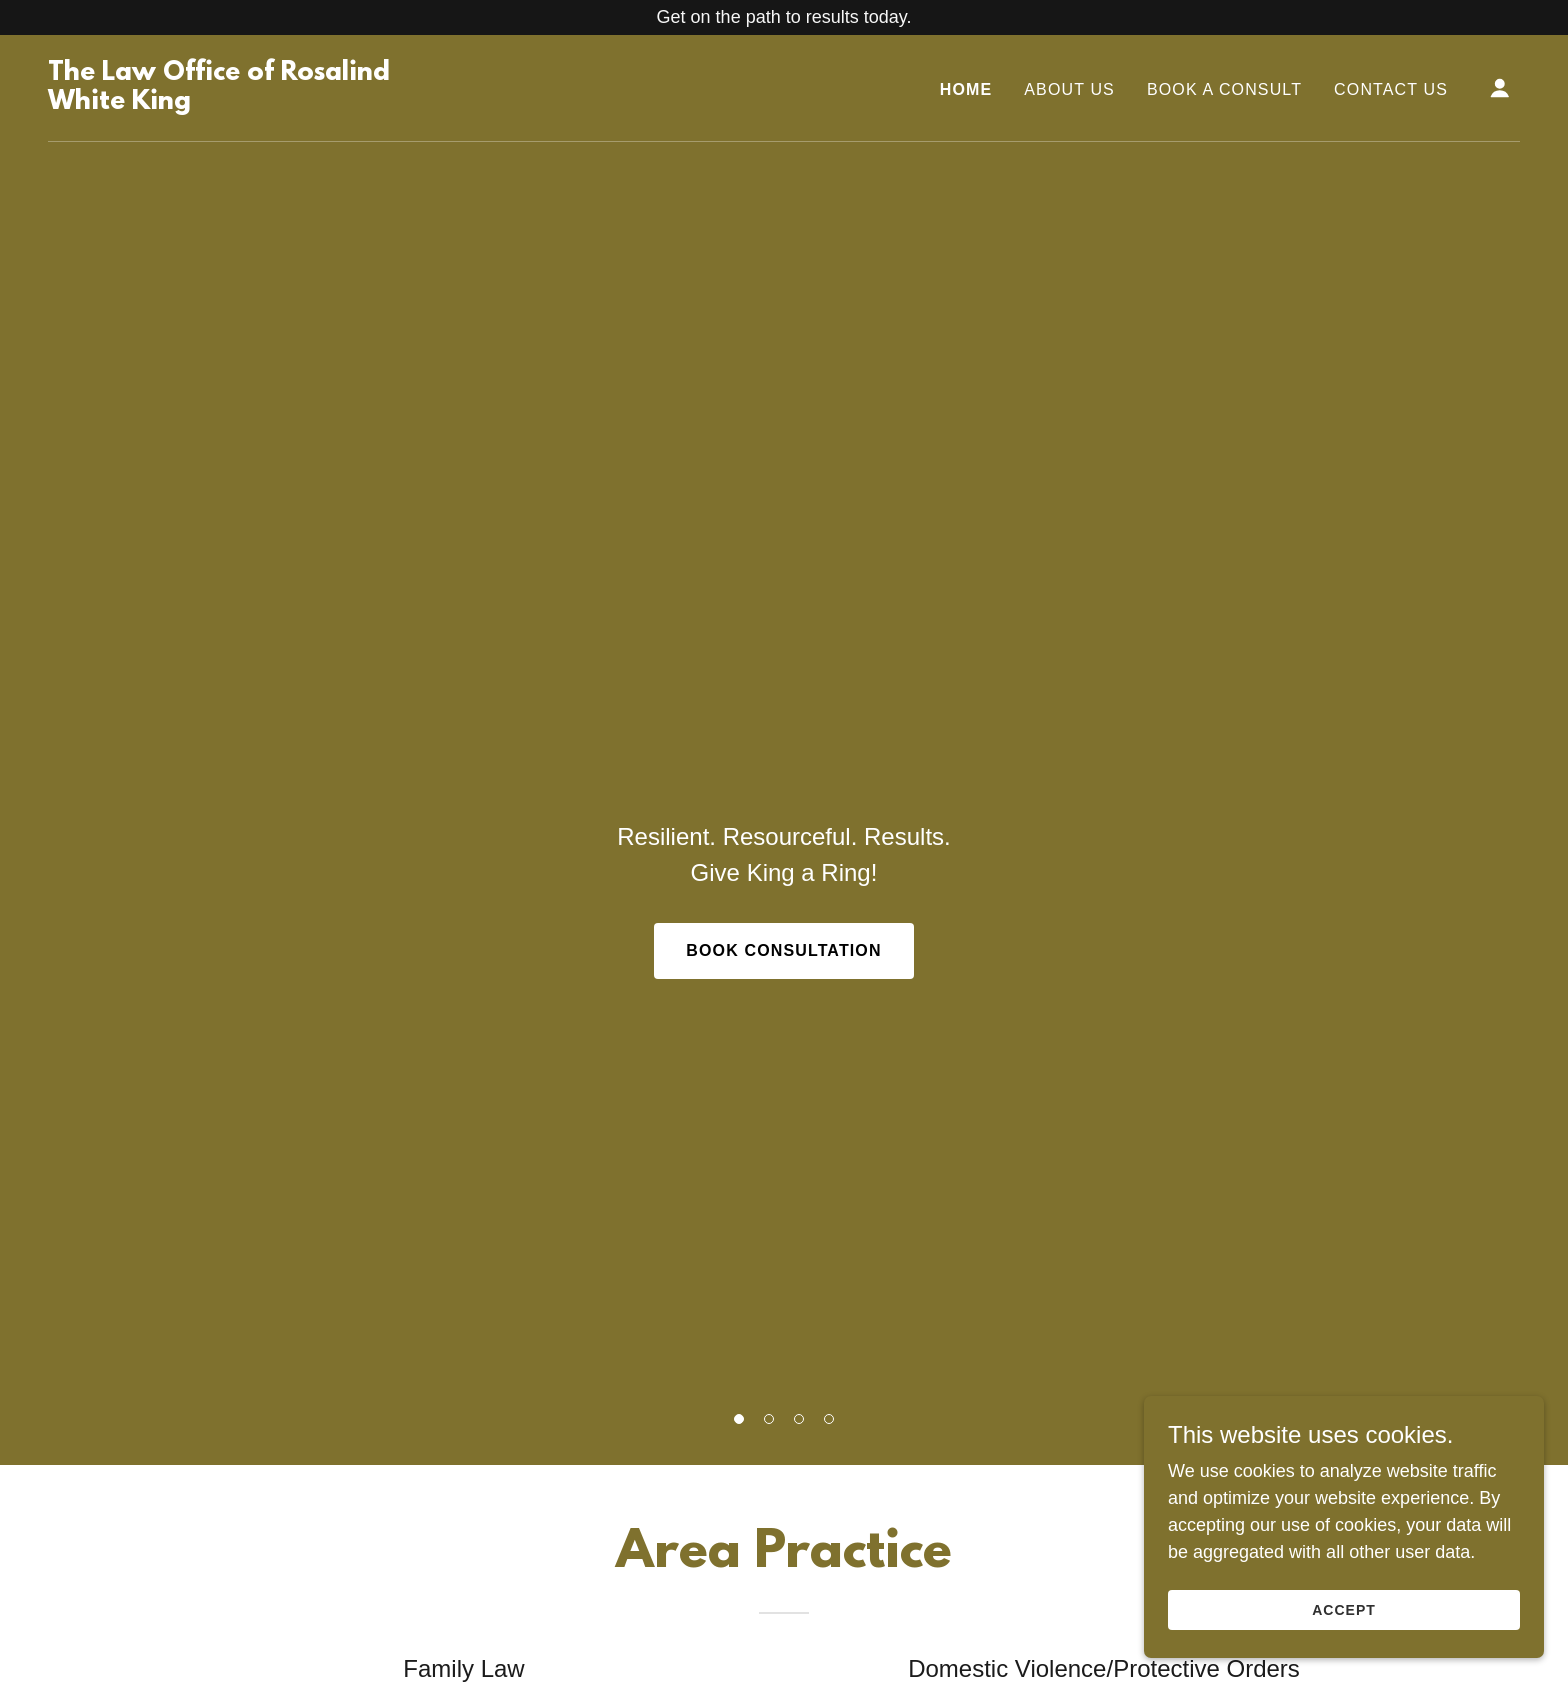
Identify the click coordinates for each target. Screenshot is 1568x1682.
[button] (739, 1419)
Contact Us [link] (1391, 89)
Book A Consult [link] (1224, 89)
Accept (1344, 1610)
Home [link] (966, 89)
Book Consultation (783, 950)
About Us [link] (1069, 89)
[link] (254, 103)
